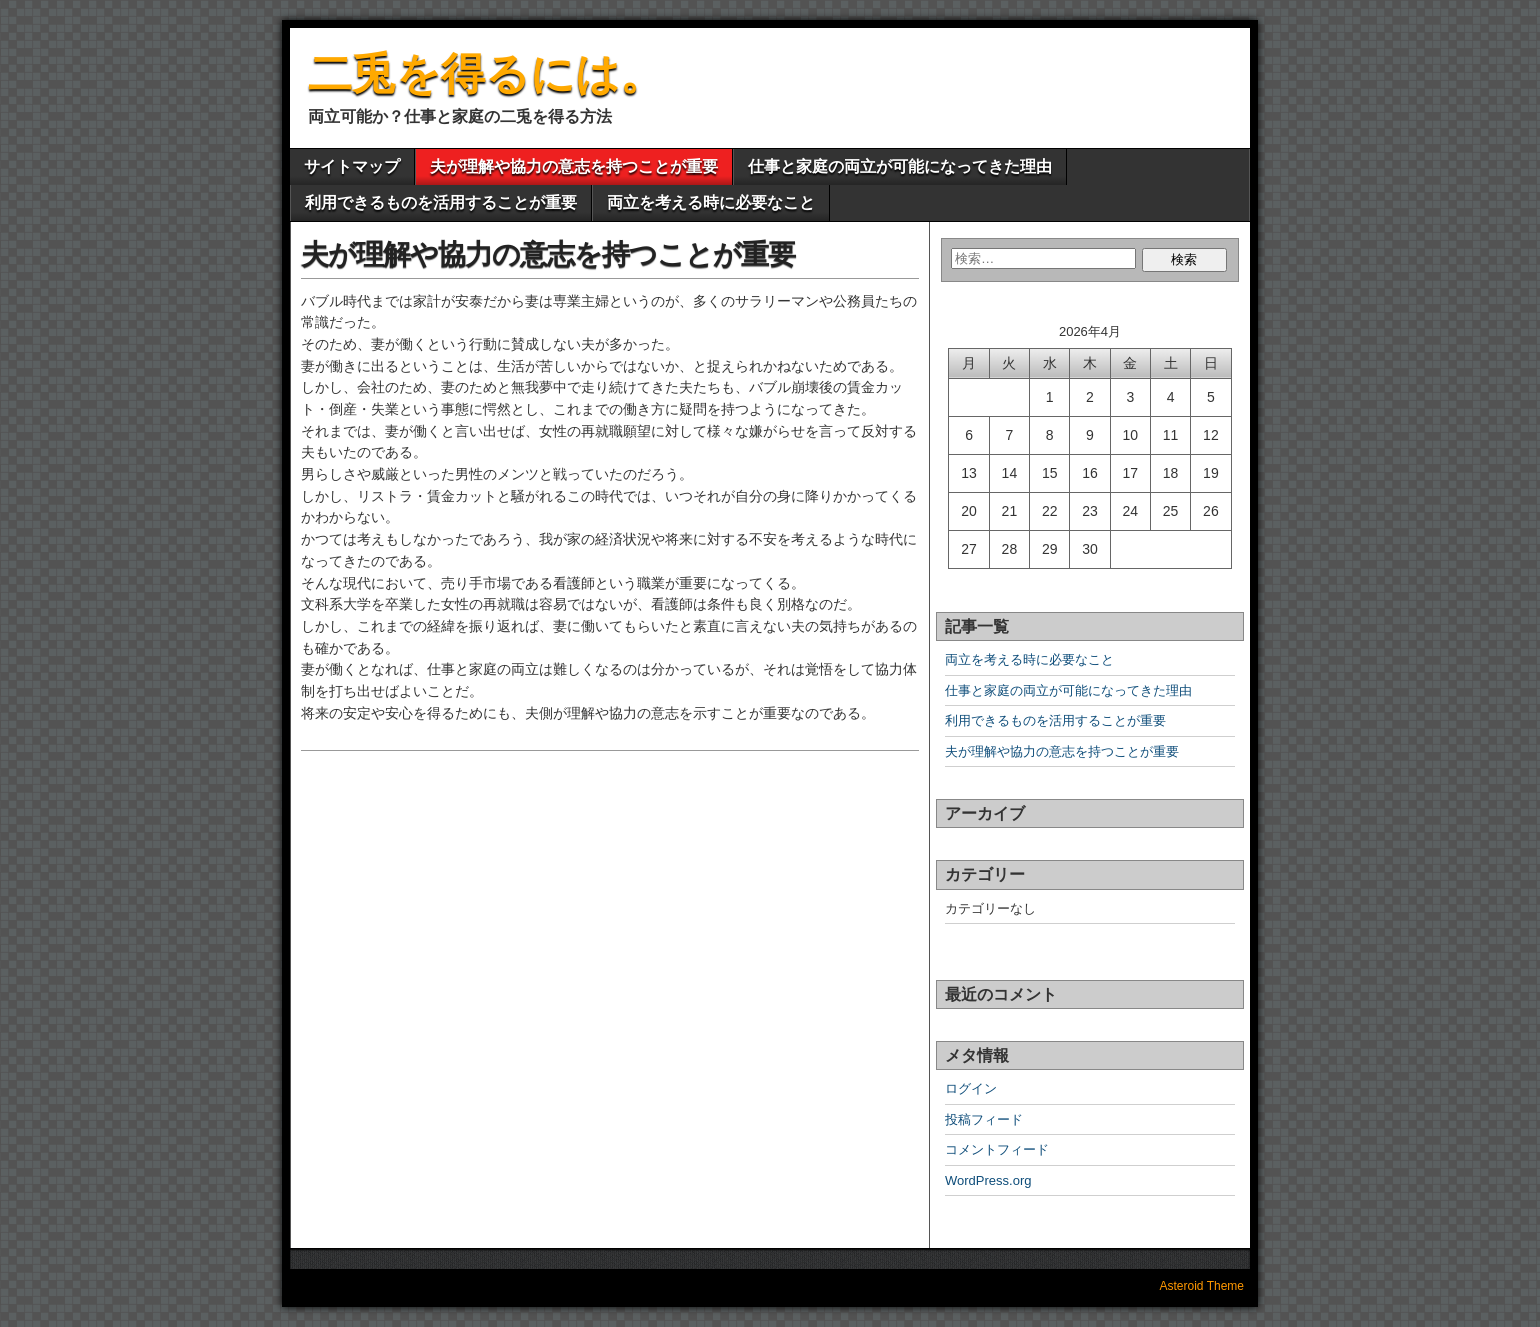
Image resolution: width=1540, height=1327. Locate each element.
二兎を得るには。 (486, 73)
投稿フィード (984, 1119)
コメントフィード (997, 1149)
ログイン (971, 1088)
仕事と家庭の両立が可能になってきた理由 (900, 166)
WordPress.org (988, 1180)
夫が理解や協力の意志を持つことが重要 (574, 166)
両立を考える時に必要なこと (711, 202)
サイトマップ (352, 166)
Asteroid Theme (1202, 1286)
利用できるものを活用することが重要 (441, 202)
